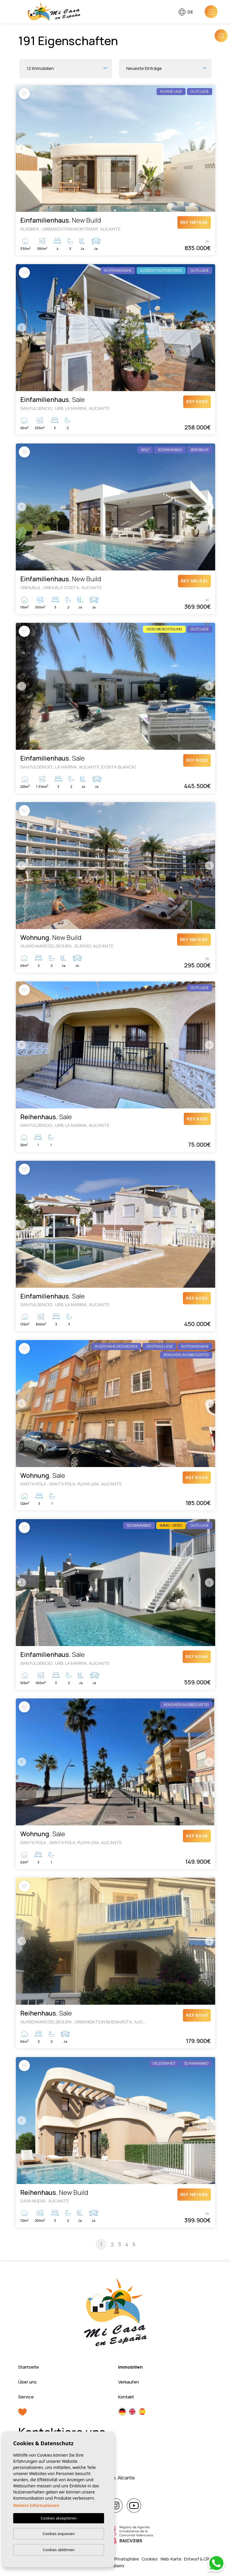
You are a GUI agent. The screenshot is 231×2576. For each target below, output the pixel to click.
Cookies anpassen (59, 2533)
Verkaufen (128, 2382)
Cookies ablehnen (59, 2549)
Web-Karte (170, 2559)
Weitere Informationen (36, 2505)
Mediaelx (115, 2565)
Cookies (150, 2559)
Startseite (28, 2367)
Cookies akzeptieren (59, 2518)
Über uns (27, 2382)
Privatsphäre (126, 2559)
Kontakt (126, 2397)
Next (209, 148)
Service (26, 2397)
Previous (22, 148)
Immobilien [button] (130, 2367)
